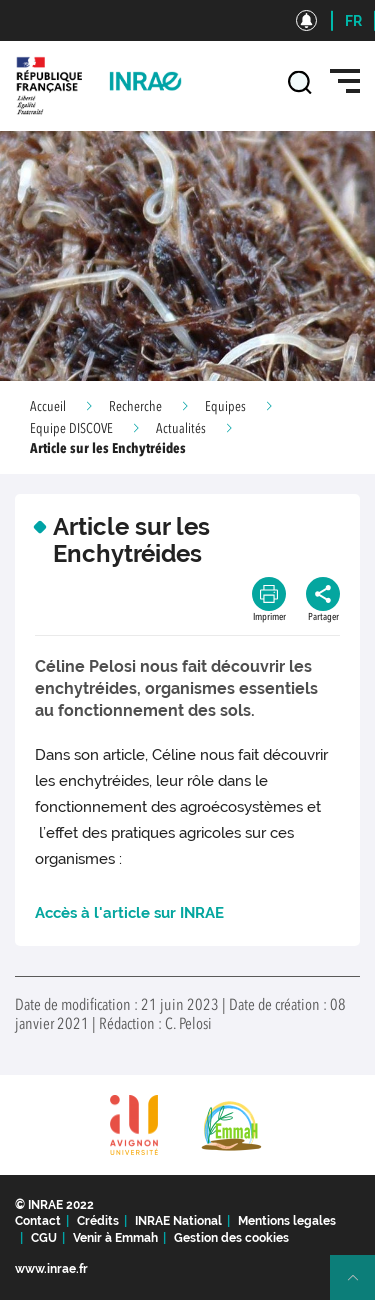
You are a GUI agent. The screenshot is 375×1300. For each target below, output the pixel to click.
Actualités (181, 429)
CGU (44, 1238)
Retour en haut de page (361, 1286)
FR (353, 21)
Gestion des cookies (231, 1238)
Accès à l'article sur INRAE (129, 913)
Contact (38, 1221)
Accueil (48, 407)
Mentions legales (287, 1221)
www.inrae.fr (51, 1269)
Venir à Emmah (115, 1238)
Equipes (225, 407)
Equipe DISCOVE (71, 429)
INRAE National (178, 1221)
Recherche (135, 407)
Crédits (98, 1221)
